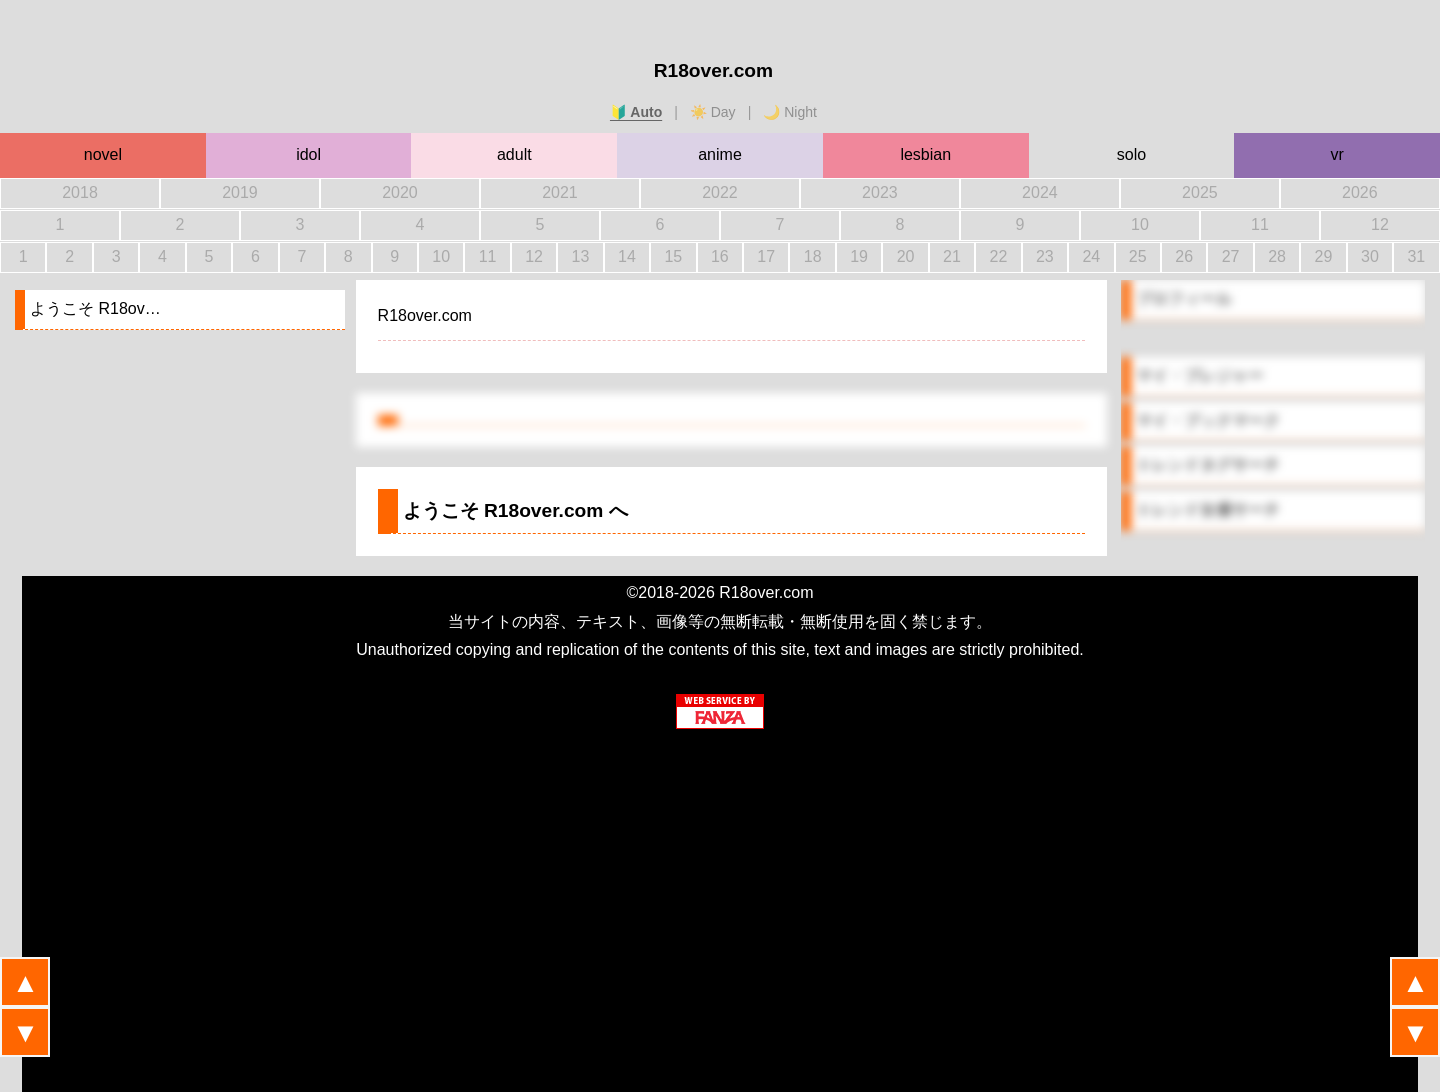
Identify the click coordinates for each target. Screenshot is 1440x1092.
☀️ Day (713, 112)
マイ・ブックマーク (1208, 420)
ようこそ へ (515, 510)
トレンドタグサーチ (1208, 464)
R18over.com (713, 70)
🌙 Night (790, 112)
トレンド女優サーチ (1208, 509)
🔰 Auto (636, 112)
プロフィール (1184, 298)
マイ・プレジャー (1200, 375)
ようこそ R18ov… (95, 308)
